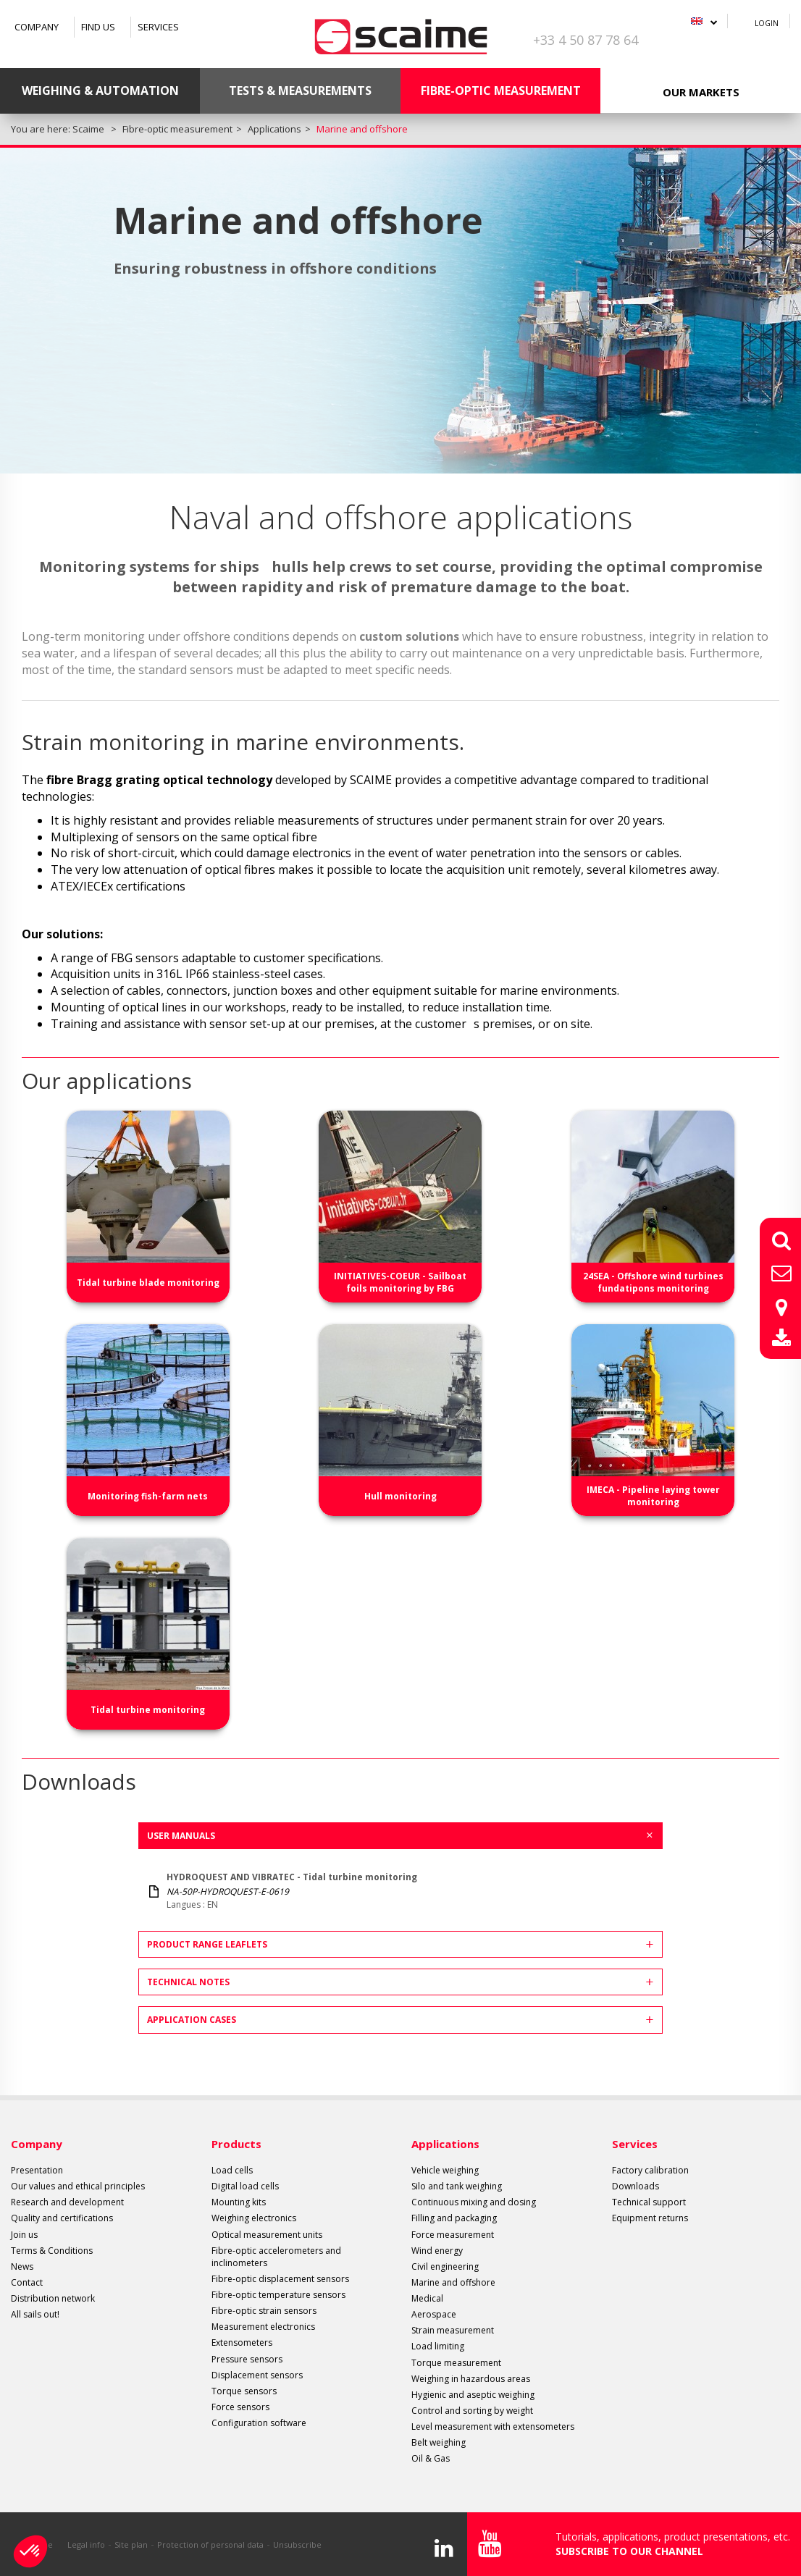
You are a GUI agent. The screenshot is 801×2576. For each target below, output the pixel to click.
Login (767, 23)
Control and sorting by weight (472, 2410)
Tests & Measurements (300, 90)
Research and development (67, 2202)
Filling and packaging (454, 2218)
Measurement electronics (263, 2326)
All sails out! (35, 2314)
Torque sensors (244, 2391)
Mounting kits (238, 2202)
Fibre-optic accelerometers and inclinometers (276, 2256)
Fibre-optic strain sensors (263, 2310)
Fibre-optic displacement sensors (280, 2279)
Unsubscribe (297, 2544)
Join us (24, 2234)
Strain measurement (452, 2330)
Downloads (635, 2186)
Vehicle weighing (445, 2170)
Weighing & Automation (100, 90)
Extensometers (241, 2342)
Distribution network (53, 2298)
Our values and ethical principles (78, 2186)
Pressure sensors (246, 2359)
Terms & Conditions (52, 2250)
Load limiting (437, 2346)
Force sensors (240, 2407)
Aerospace (433, 2314)
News (22, 2266)
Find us (98, 26)
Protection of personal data (210, 2544)
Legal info (86, 2544)
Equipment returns (650, 2218)
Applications (445, 2144)
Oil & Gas (430, 2458)
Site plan (131, 2544)
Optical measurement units (266, 2234)
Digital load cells (245, 2186)
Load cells (232, 2170)
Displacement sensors (257, 2375)
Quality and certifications (62, 2218)
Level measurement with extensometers (492, 2426)
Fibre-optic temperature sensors (278, 2295)
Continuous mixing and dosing (473, 2202)
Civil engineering (445, 2266)
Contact (27, 2282)
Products (236, 2144)
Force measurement (452, 2234)
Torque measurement (456, 2363)
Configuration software (258, 2423)
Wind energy (437, 2250)
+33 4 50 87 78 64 (585, 40)
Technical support (649, 2202)
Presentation (37, 2170)
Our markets (701, 92)
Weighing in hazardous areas (470, 2379)
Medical (427, 2298)
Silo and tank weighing (456, 2186)
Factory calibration (650, 2170)
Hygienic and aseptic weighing (472, 2394)
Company (36, 26)
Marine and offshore (453, 2282)
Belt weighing (438, 2442)
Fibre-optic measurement (501, 90)
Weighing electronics (253, 2218)
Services (158, 26)
